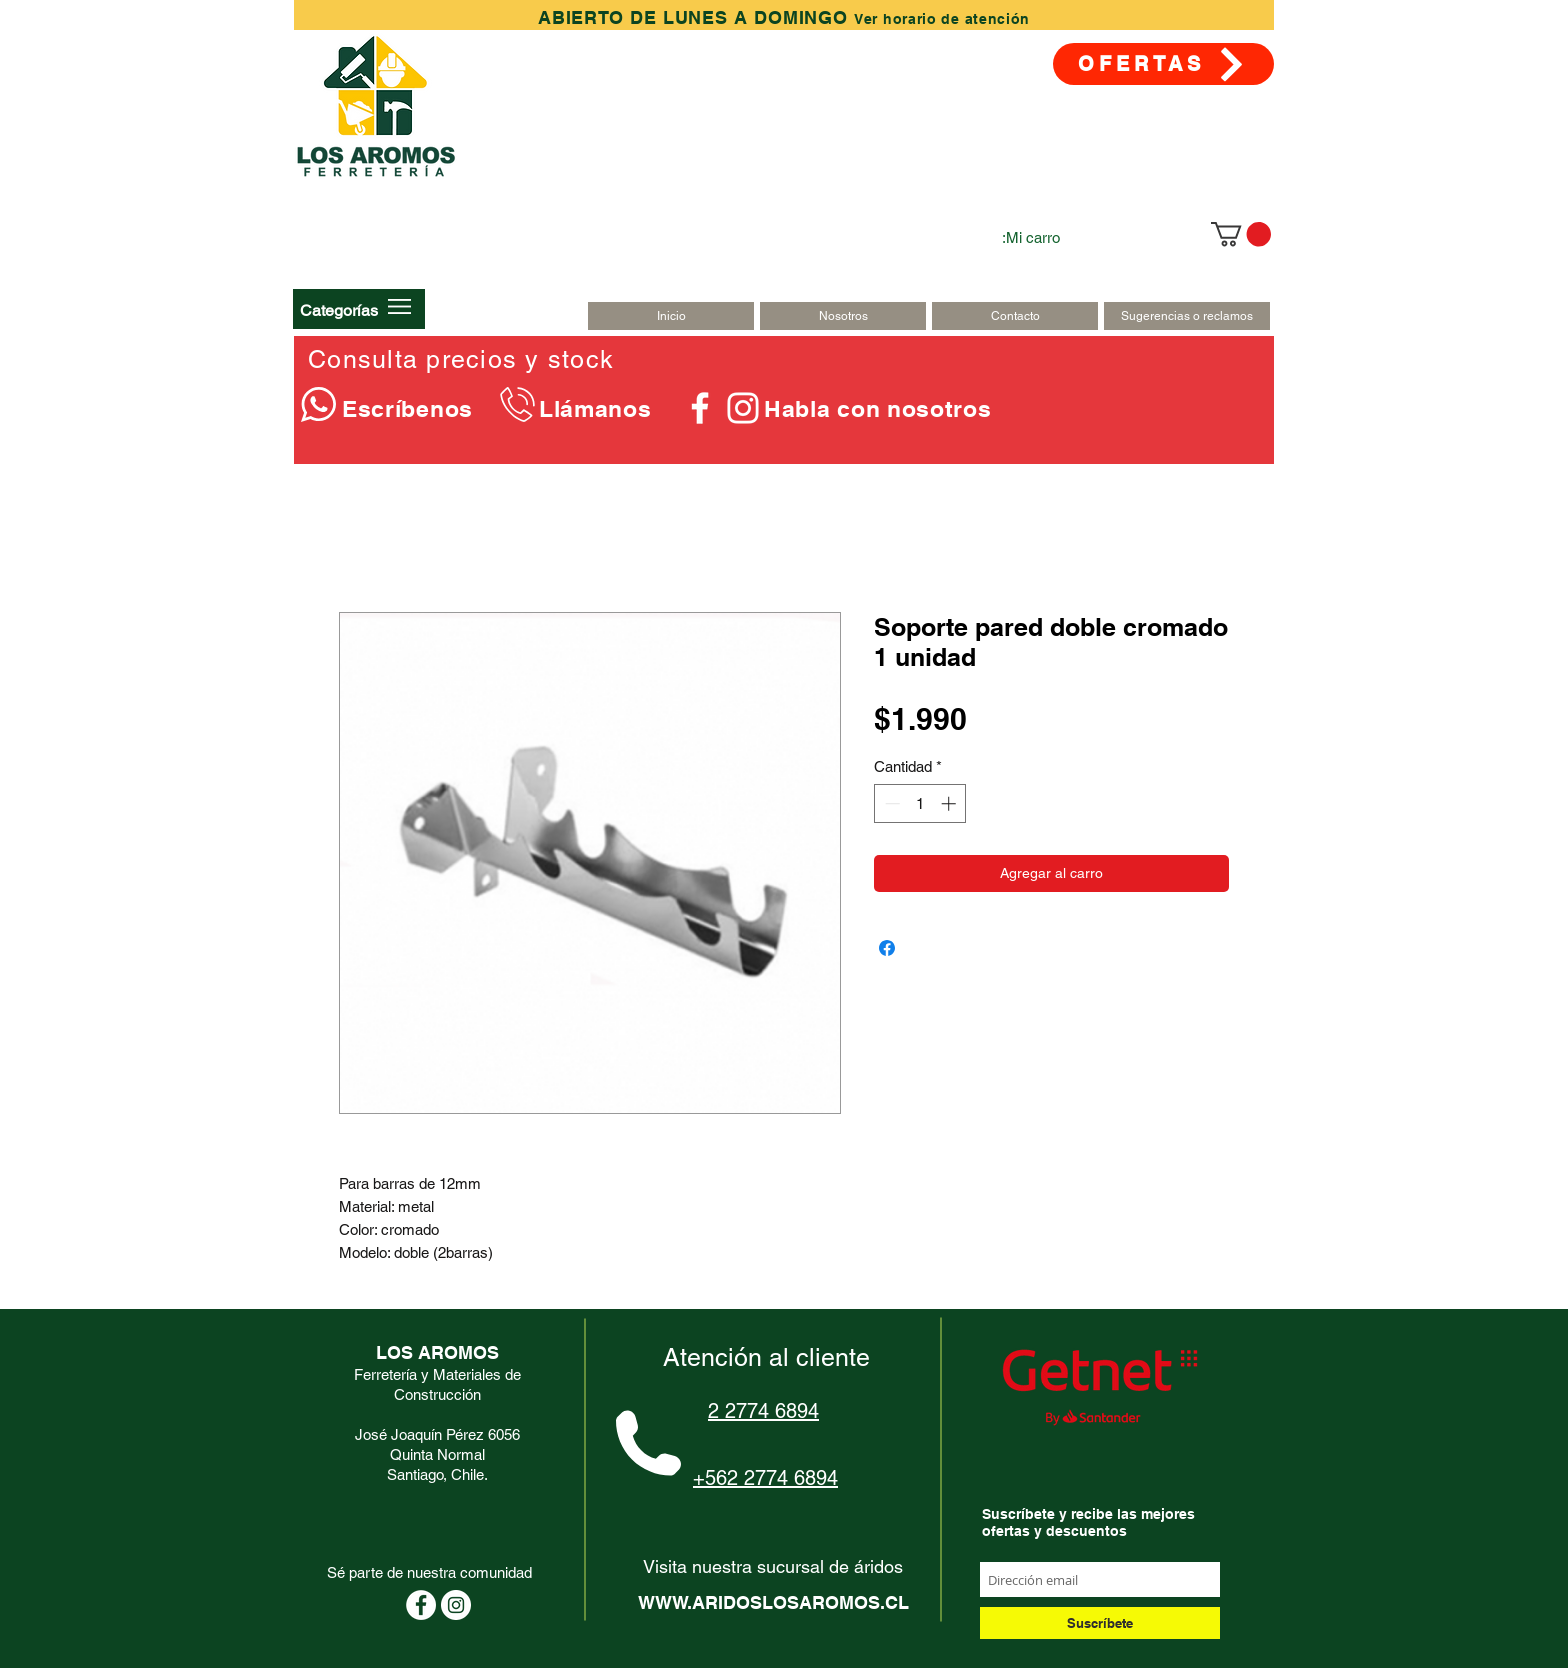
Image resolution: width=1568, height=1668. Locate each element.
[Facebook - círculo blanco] (421, 1605)
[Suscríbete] (1100, 1623)
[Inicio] (671, 316)
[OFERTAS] (1163, 64)
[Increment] (950, 803)
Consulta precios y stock (461, 359)
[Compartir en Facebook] (887, 948)
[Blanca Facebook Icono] (700, 408)
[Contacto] (1015, 316)
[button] (339, 310)
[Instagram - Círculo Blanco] (456, 1605)
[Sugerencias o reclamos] (1187, 316)
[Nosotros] (843, 316)
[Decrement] (890, 803)
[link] (1241, 234)
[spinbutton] (920, 803)
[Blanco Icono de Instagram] (743, 408)
